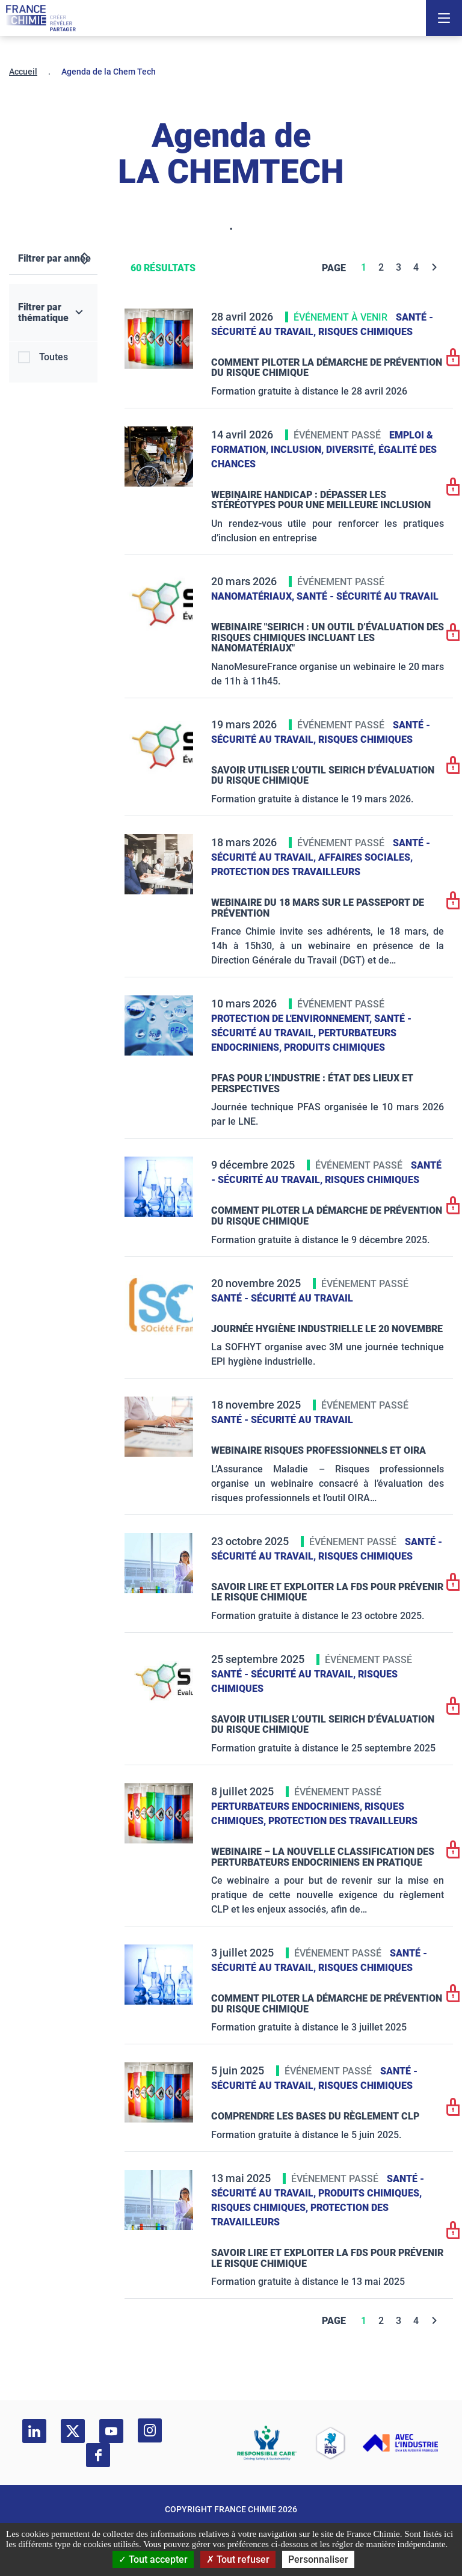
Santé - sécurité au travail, (284, 1674)
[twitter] (72, 2431)
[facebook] (98, 2455)
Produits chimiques (334, 1047)
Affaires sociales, (365, 857)
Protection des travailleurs (285, 872)
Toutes (53, 357)
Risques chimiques (365, 331)
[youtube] (111, 2431)
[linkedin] (34, 2431)
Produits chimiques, (370, 2193)
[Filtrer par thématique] (53, 313)
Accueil (23, 71)
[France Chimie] (41, 18)
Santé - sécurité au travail (368, 596)
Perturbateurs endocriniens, (288, 1806)
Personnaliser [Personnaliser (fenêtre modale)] (318, 2559)
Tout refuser (238, 2559)
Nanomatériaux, (254, 596)
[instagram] (150, 2430)
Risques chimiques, (260, 2207)
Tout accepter (153, 2559)
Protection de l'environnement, (292, 1018)
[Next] (435, 267)
